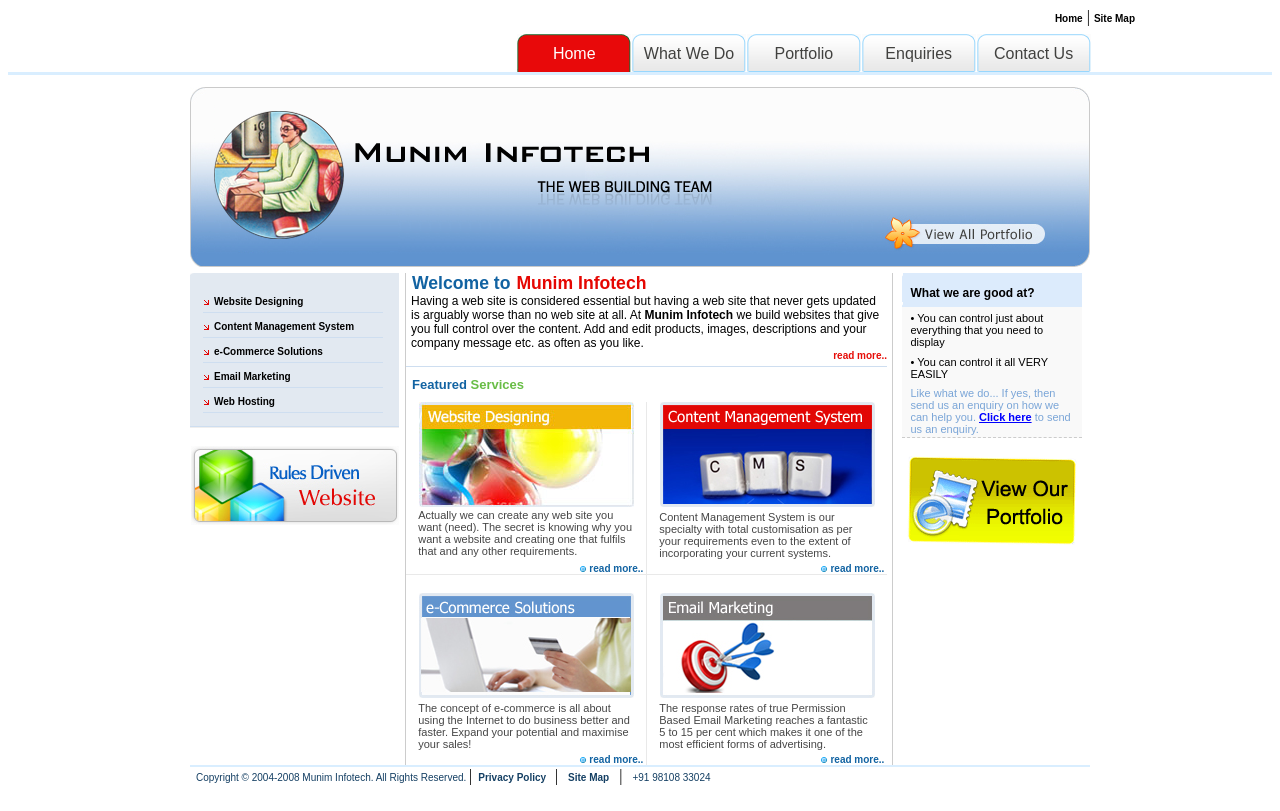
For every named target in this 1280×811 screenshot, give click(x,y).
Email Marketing (252, 376)
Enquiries (918, 53)
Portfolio (804, 53)
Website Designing (258, 301)
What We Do (689, 53)
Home (1069, 18)
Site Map (1114, 18)
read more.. (860, 355)
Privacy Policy (513, 777)
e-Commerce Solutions (268, 351)
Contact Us (1033, 53)
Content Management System (284, 326)
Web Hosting (244, 401)
